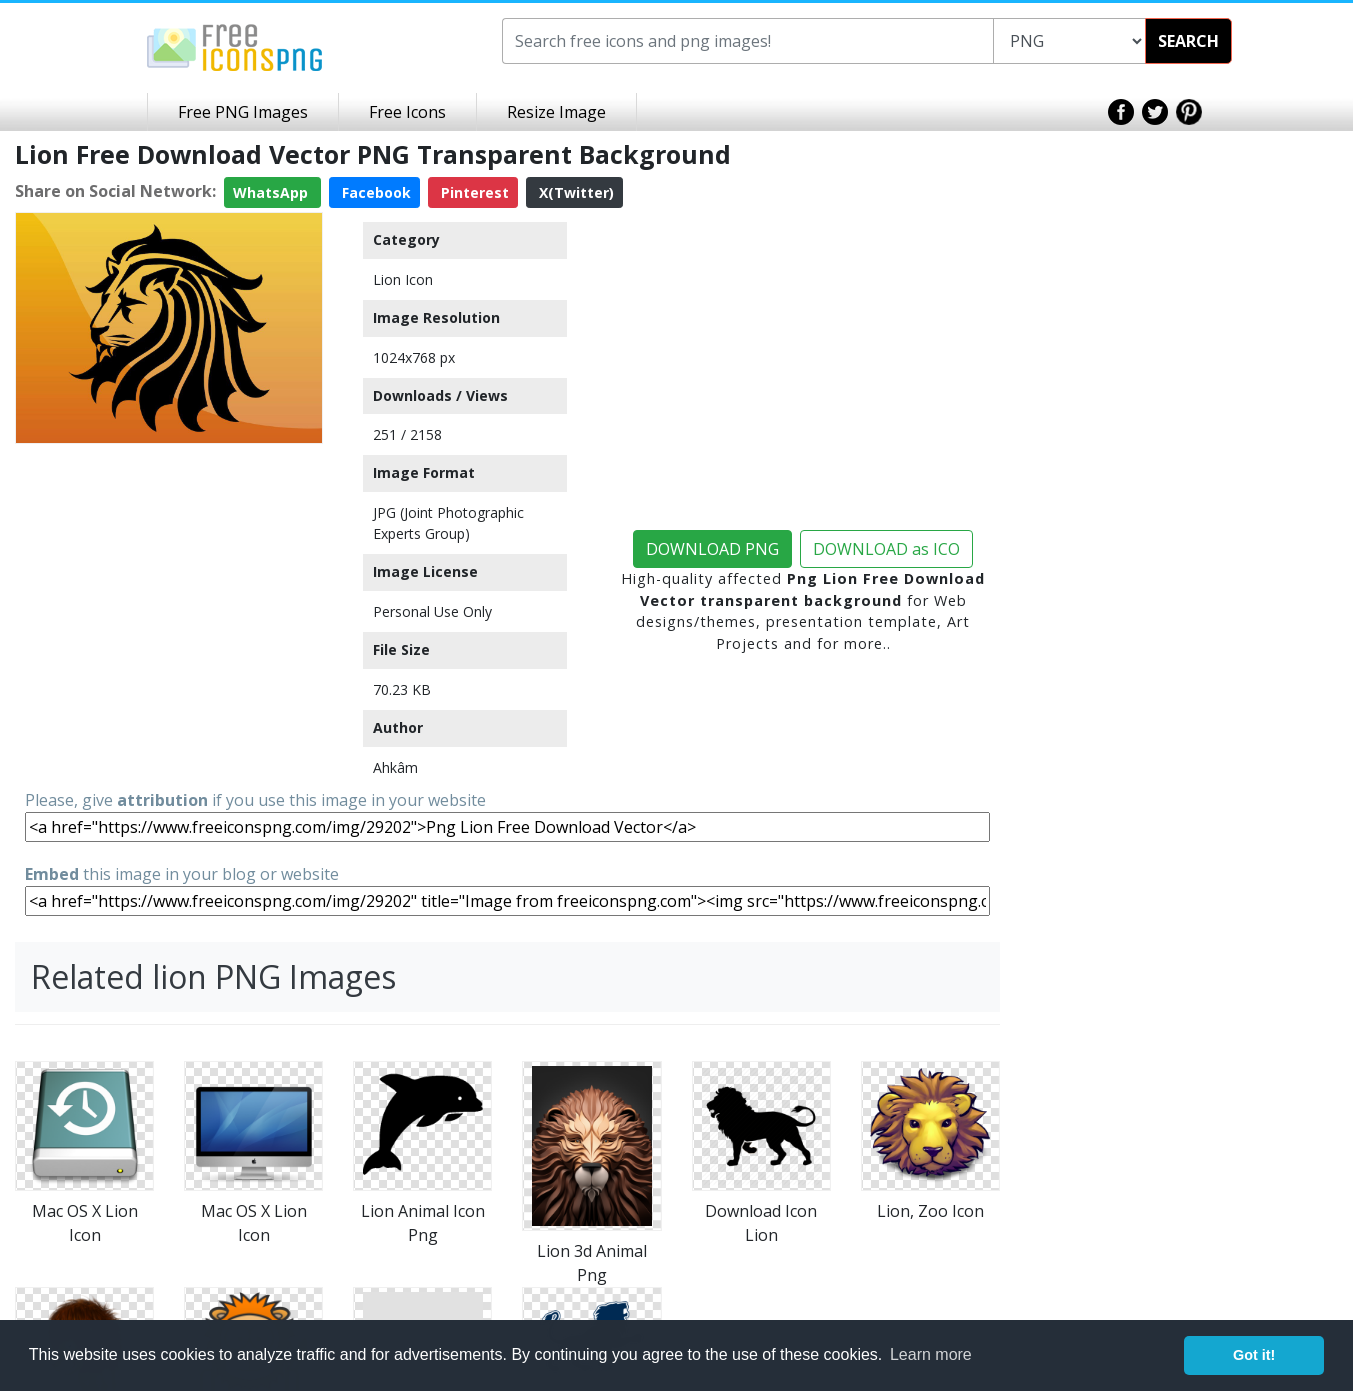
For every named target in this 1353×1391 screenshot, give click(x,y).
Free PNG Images (243, 112)
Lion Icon (403, 279)
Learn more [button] (931, 1354)
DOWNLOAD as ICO (886, 549)
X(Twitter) (574, 192)
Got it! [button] (1254, 1355)
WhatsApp (272, 192)
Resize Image (556, 112)
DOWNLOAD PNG (712, 549)
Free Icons (407, 112)
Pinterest (473, 192)
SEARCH (1188, 41)
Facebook (374, 192)
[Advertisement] (169, 577)
